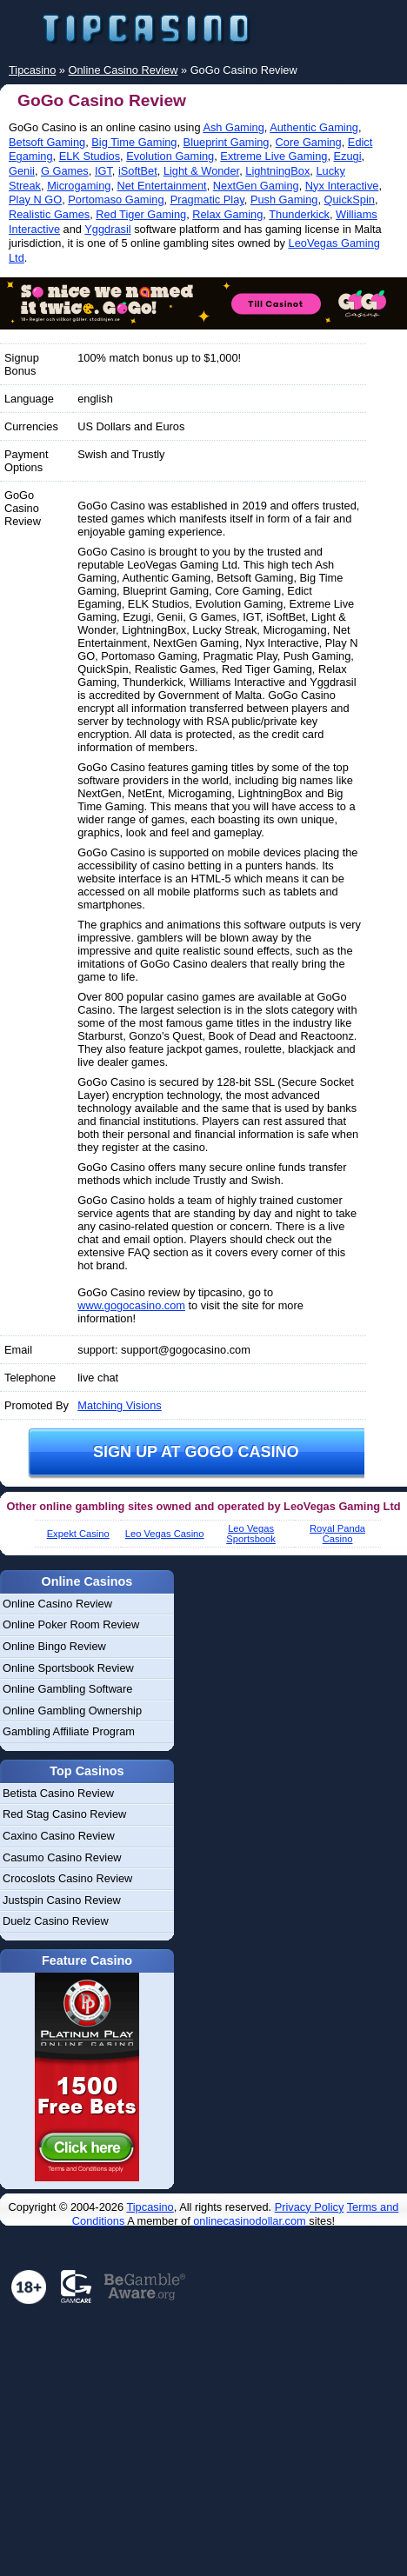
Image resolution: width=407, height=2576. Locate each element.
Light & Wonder (201, 170)
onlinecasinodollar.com (249, 2220)
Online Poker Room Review (71, 1624)
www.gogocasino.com (131, 1305)
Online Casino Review (57, 1603)
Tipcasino (149, 2206)
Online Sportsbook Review (68, 1667)
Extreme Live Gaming (273, 156)
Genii (22, 170)
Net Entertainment (162, 185)
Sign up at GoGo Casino (196, 1452)
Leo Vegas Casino (164, 1533)
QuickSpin (349, 199)
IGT (103, 170)
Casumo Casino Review (62, 1857)
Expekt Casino (78, 1533)
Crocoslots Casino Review (67, 1878)
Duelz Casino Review (56, 1920)
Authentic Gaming (314, 127)
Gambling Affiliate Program (69, 1731)
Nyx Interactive (342, 185)
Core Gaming (309, 142)
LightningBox (277, 170)
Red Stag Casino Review (64, 1814)
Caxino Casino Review (59, 1835)
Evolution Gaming (170, 156)
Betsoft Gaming (47, 142)
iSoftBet (137, 170)
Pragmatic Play (207, 199)
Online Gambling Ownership (72, 1710)
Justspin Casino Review (62, 1900)
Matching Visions (119, 1405)
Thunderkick (299, 214)
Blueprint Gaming (226, 142)
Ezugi (348, 156)
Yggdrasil (107, 229)
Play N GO (35, 199)
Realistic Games (49, 214)
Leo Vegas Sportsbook (251, 1533)
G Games (65, 170)
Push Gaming (284, 199)
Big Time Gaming (134, 142)
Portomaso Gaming (115, 199)
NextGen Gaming (256, 185)
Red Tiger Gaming (141, 214)
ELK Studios (89, 156)
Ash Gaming (233, 127)
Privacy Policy (309, 2206)
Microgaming (78, 185)
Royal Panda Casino (337, 1533)
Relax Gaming (227, 214)
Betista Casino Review (58, 1793)
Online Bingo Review (54, 1646)
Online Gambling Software (67, 1688)
